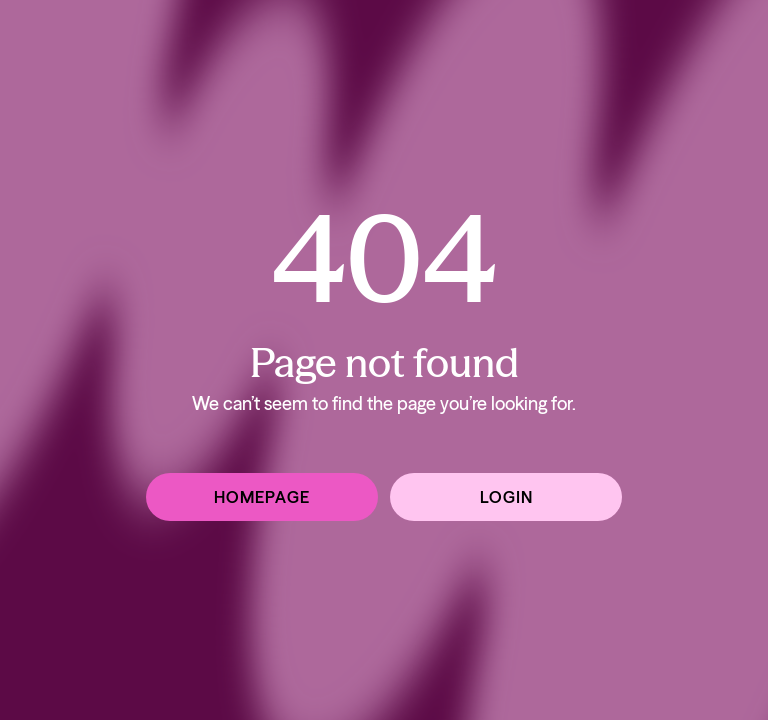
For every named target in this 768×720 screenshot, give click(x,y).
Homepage (262, 497)
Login (506, 497)
